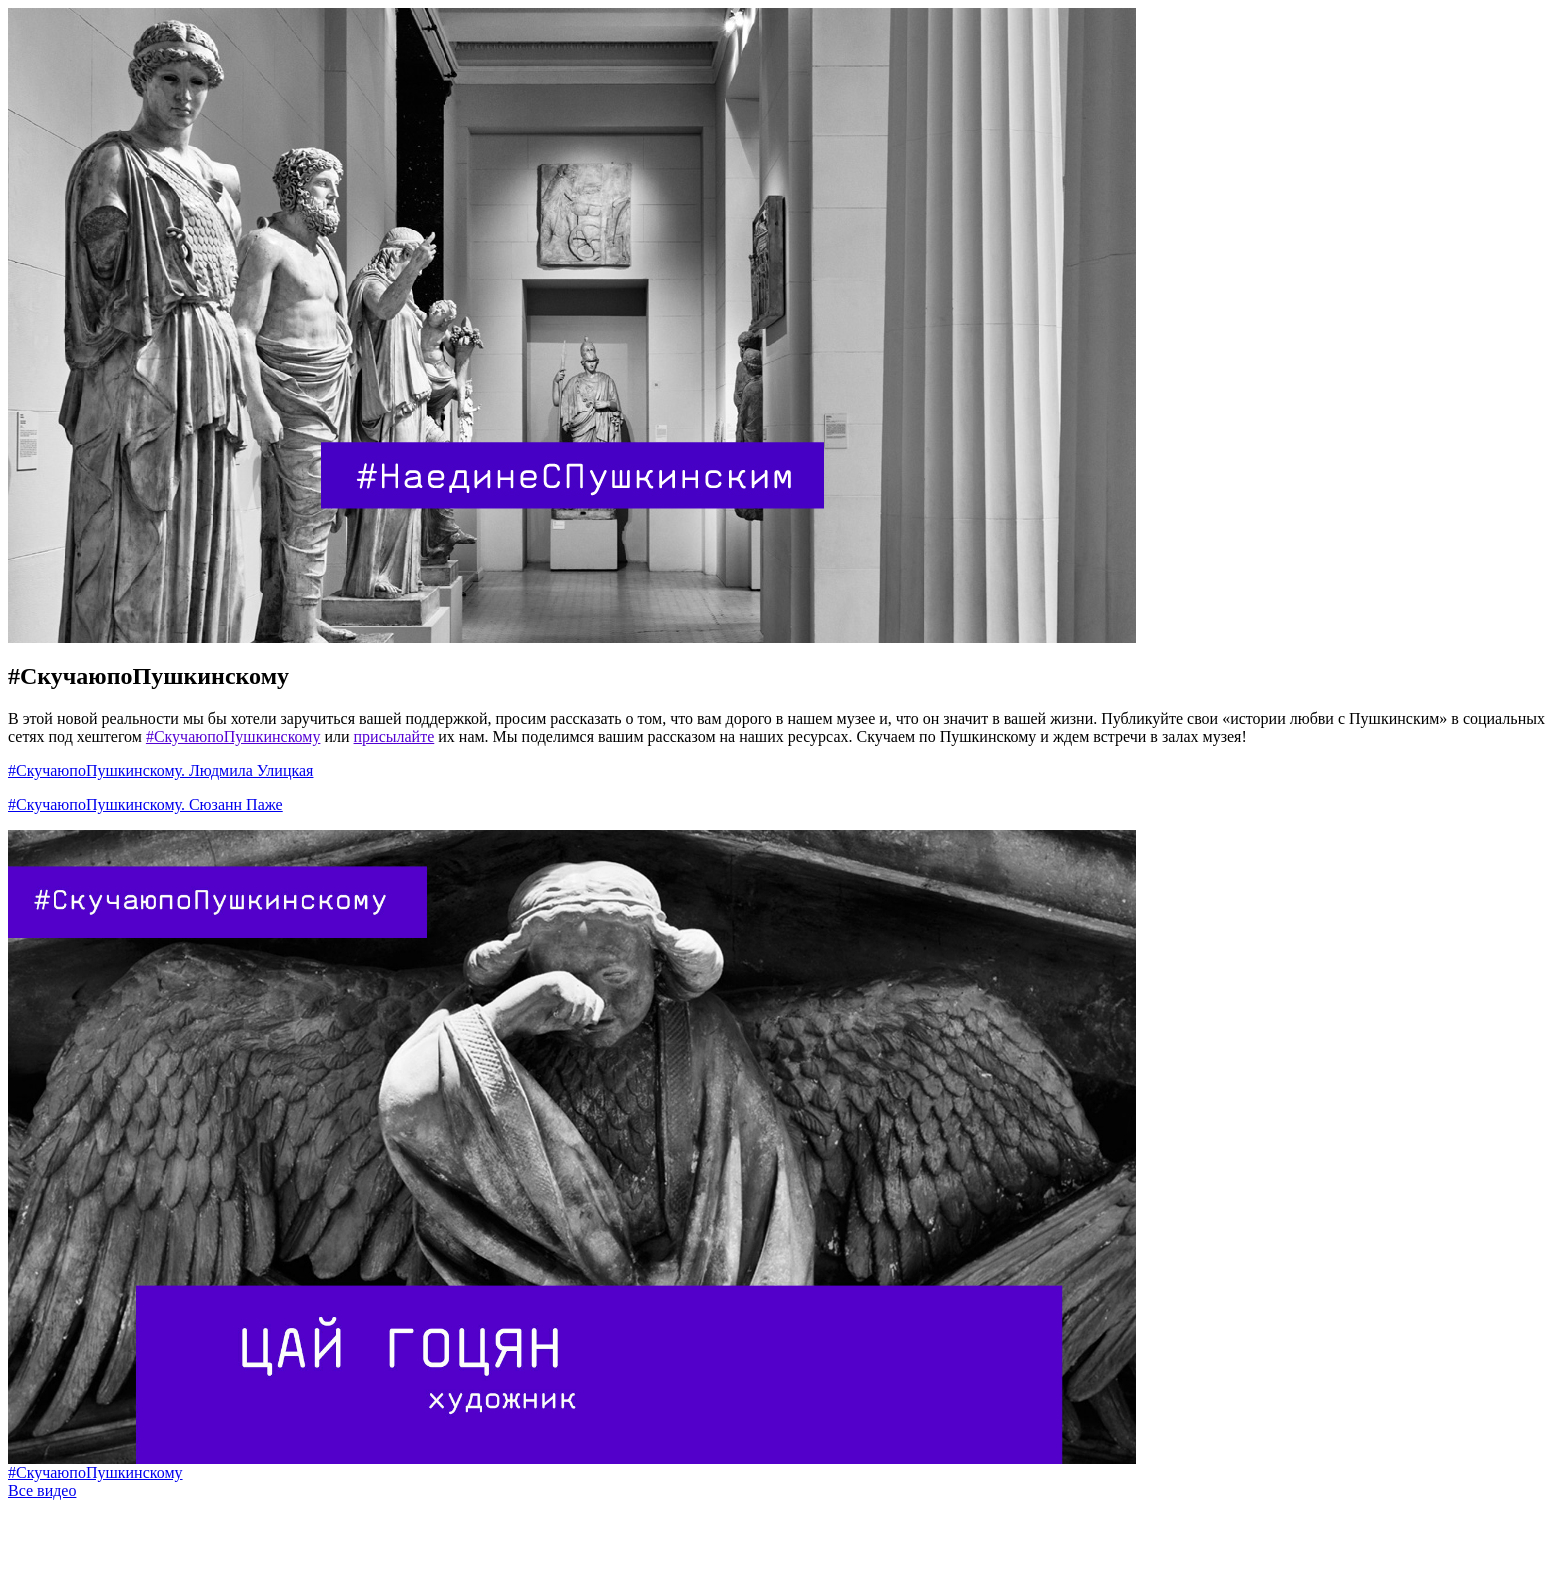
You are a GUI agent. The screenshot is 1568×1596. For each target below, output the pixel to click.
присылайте (394, 736)
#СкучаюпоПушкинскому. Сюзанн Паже (145, 804)
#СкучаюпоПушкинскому (148, 676)
